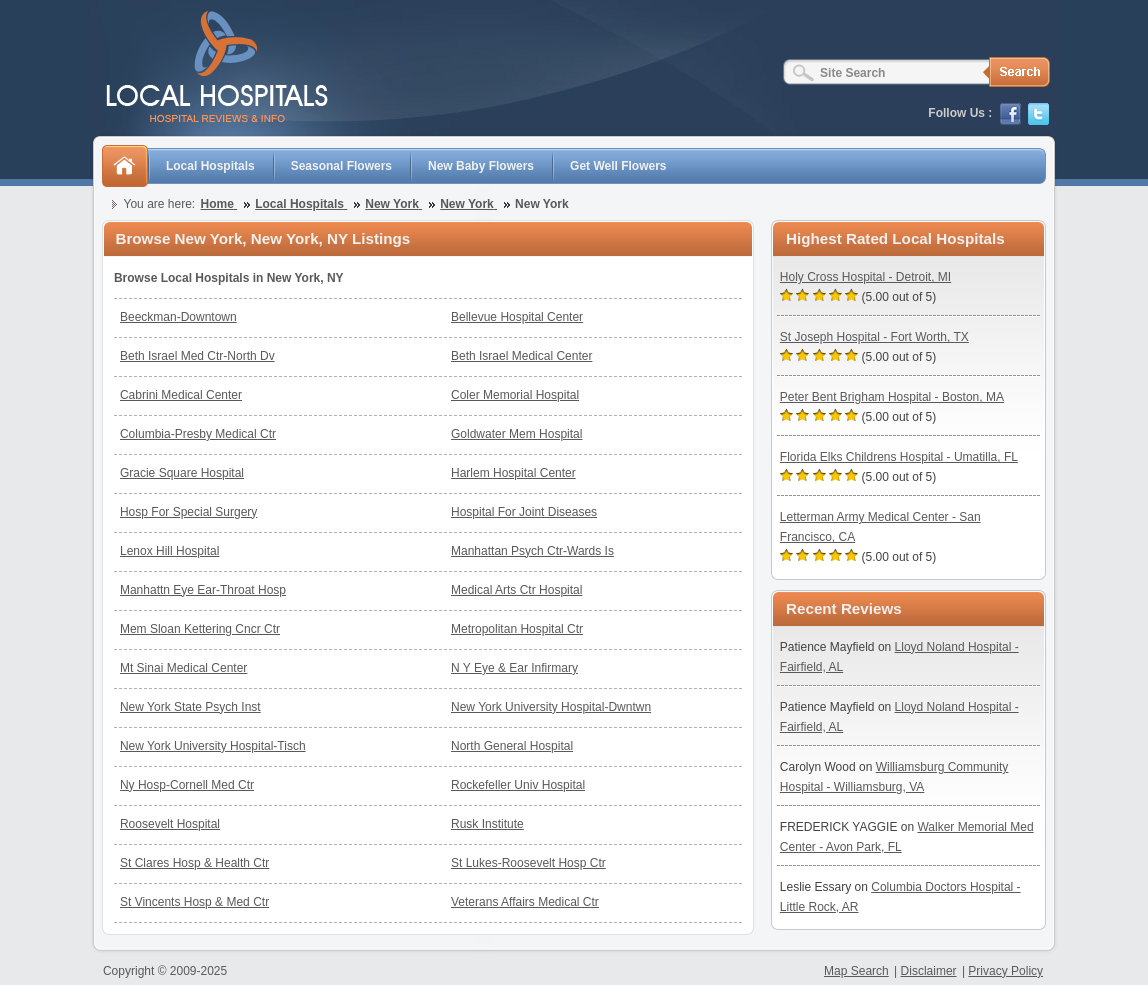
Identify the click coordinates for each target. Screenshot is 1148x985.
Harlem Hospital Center (513, 473)
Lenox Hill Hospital (169, 551)
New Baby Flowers (481, 166)
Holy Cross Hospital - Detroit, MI (865, 277)
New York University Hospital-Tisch (213, 746)
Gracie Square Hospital (182, 473)
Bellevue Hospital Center (517, 317)
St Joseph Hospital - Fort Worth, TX (874, 337)
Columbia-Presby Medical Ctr (198, 434)
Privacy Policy (1005, 971)
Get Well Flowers (618, 166)
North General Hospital (512, 746)
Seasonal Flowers (341, 166)
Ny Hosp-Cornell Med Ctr (187, 785)
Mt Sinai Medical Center (183, 668)
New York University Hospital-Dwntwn (551, 707)
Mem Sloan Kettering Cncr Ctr (200, 629)
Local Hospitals (210, 166)
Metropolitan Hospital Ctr (517, 629)
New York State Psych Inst (190, 707)
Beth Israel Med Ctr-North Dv (197, 356)
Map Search (856, 971)
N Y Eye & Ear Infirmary (514, 668)
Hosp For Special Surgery (188, 512)
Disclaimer (929, 971)
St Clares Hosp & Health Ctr (194, 863)
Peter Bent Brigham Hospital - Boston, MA (892, 397)
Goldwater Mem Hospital (516, 434)
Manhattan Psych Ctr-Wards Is (532, 551)
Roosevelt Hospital (170, 824)
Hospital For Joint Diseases (524, 512)
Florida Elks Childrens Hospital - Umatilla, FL (899, 457)
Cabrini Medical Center (181, 395)
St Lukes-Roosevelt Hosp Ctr (528, 863)
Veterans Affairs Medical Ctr (525, 902)
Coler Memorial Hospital (515, 395)
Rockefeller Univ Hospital (518, 785)
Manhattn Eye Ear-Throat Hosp (203, 590)
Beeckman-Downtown (178, 317)
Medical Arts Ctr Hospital (516, 590)
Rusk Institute (487, 824)
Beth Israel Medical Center (521, 356)
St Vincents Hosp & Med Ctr (194, 902)
